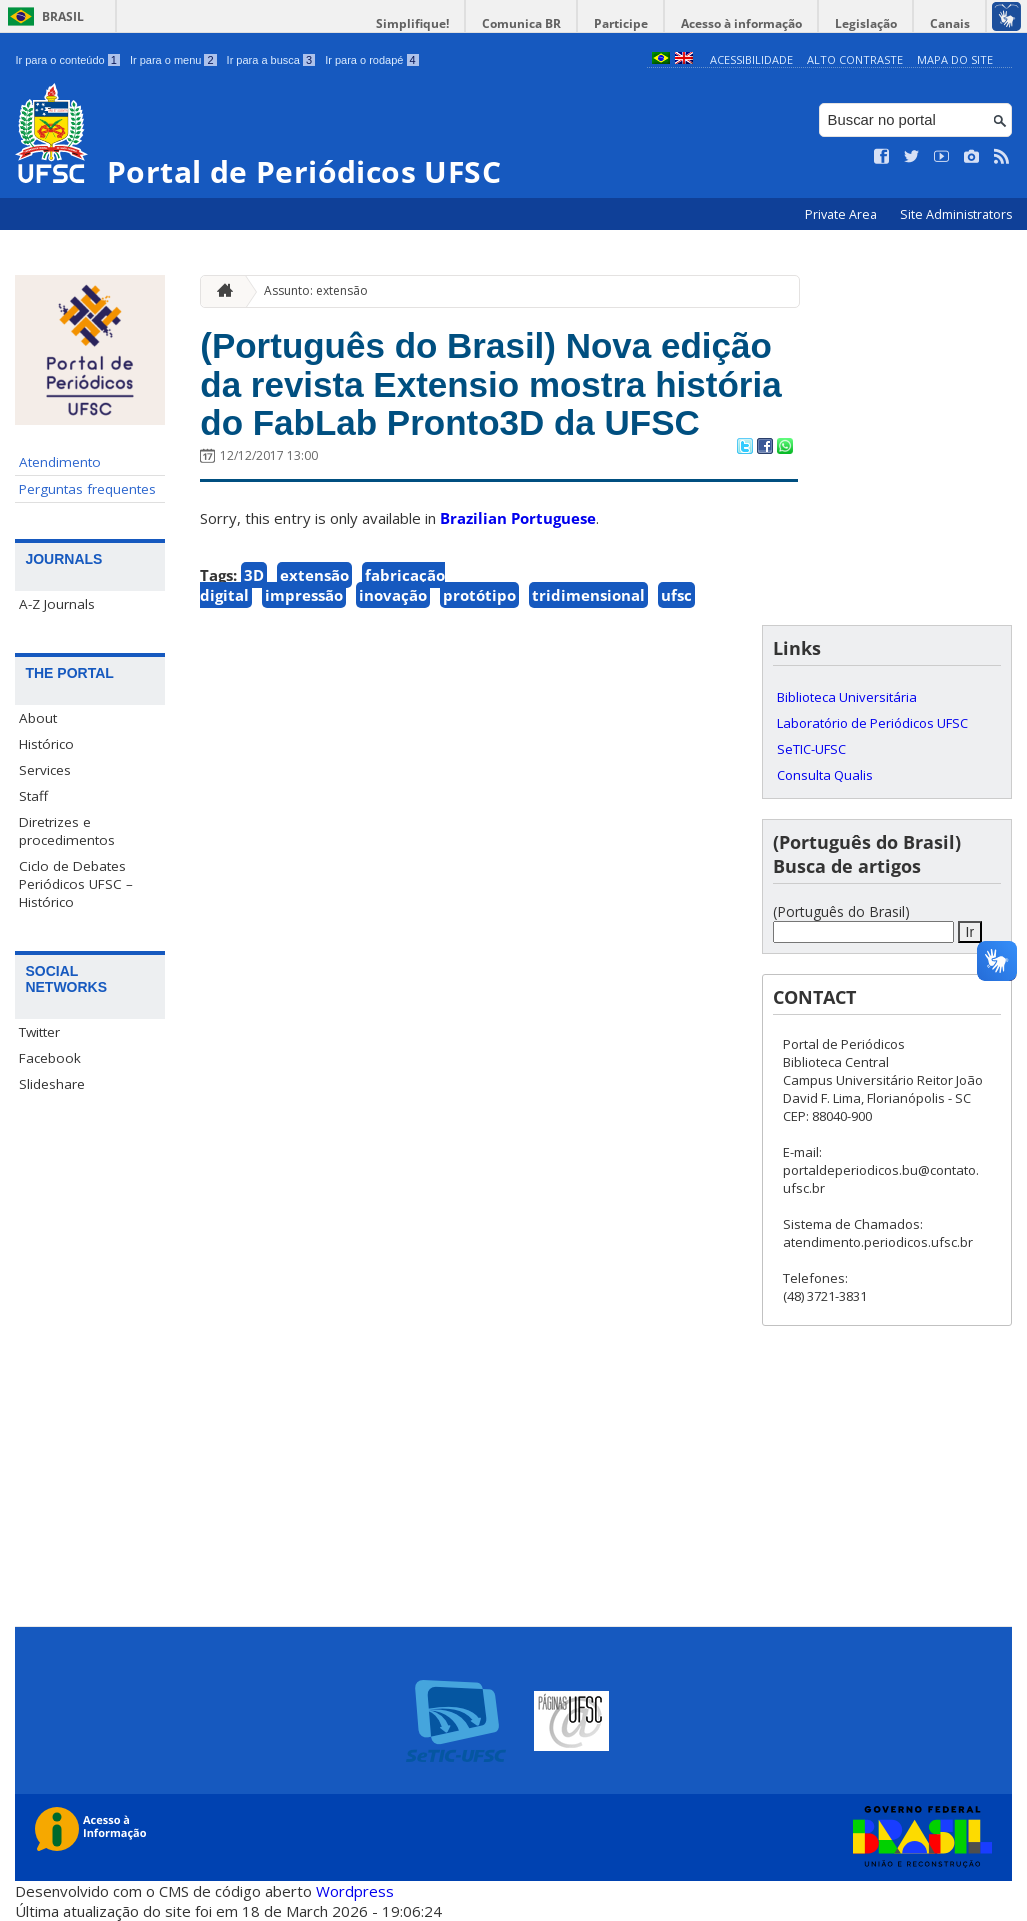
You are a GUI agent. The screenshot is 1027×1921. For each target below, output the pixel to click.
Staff (33, 796)
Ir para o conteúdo (67, 60)
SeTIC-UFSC (811, 749)
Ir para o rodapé (371, 60)
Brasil (63, 16)
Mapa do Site (955, 59)
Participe (621, 23)
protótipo (479, 595)
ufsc (676, 595)
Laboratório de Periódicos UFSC (872, 723)
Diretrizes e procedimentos (67, 831)
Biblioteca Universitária (847, 697)
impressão (304, 595)
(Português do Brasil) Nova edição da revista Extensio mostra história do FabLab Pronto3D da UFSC (491, 384)
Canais (950, 23)
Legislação (866, 23)
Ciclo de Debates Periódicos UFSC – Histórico (76, 884)
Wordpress (355, 1891)
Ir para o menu (173, 60)
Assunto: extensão (316, 290)
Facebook (50, 1058)
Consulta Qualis (825, 775)
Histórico (46, 744)
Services (45, 770)
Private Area (842, 214)
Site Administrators (956, 214)
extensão (314, 575)
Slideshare (52, 1084)
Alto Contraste (855, 59)
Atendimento (60, 462)
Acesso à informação (741, 23)
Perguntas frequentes (87, 489)
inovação (393, 595)
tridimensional (588, 595)
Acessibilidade (751, 59)
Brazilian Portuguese (518, 518)
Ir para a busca (271, 60)
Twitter (39, 1032)
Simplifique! (412, 23)
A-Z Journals (57, 604)
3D (254, 575)
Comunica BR (521, 23)
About (38, 718)
